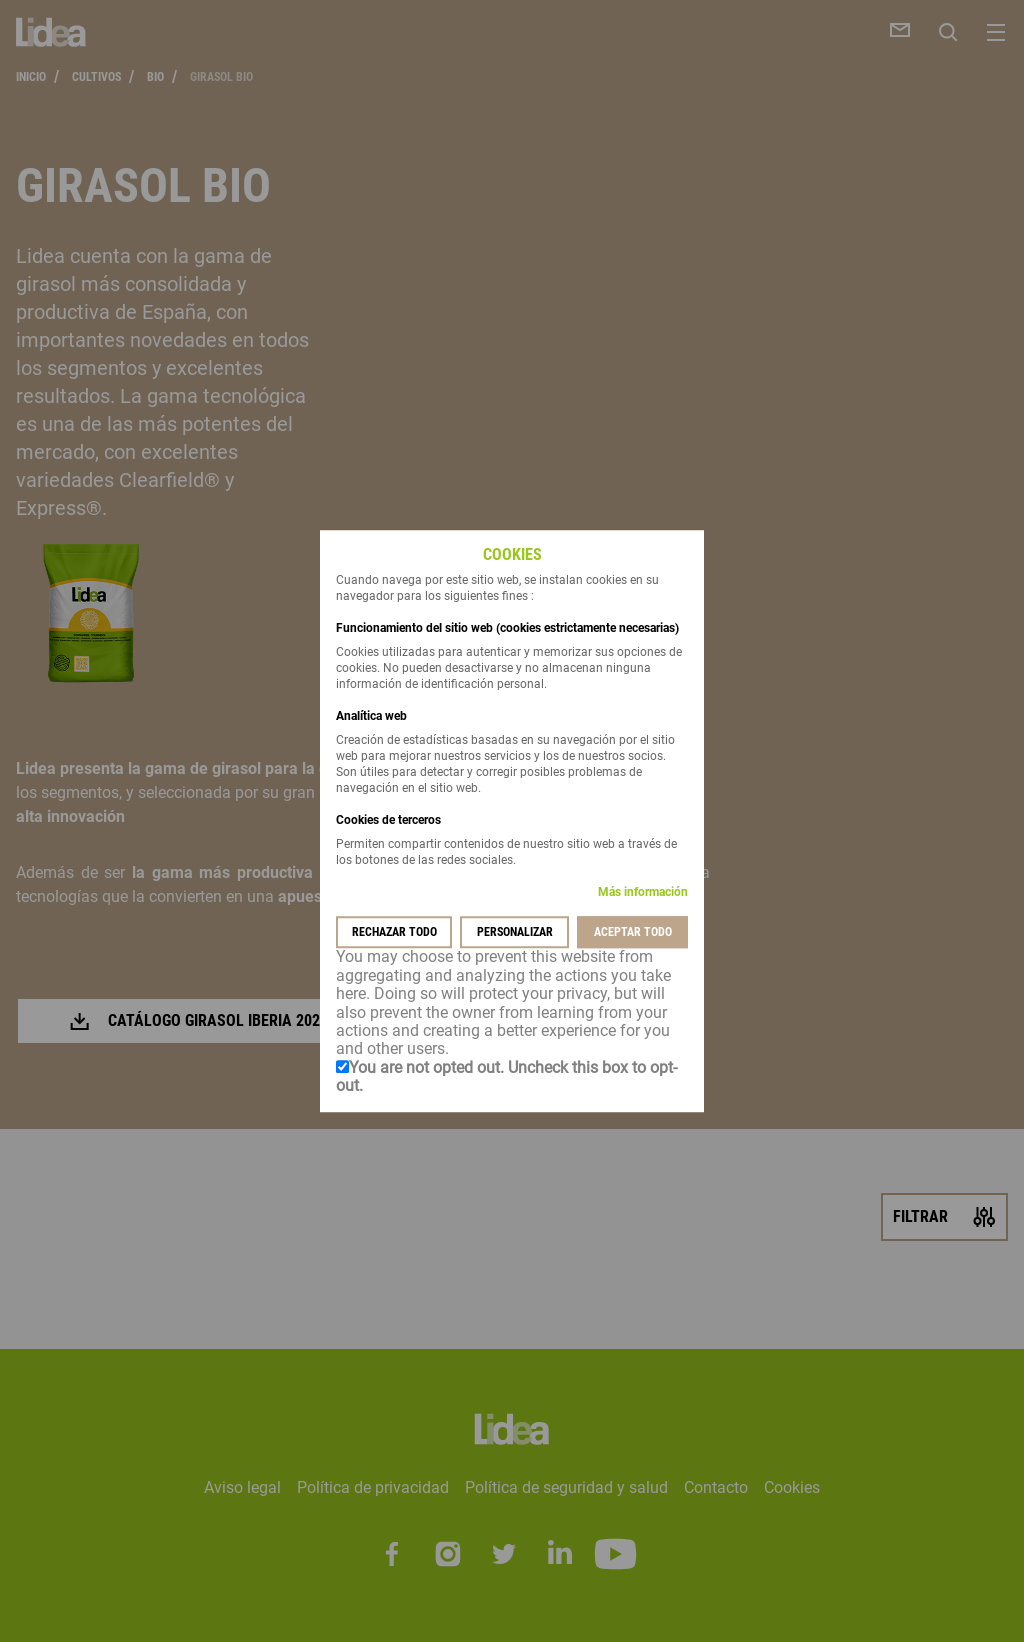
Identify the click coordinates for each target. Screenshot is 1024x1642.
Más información (643, 893)
